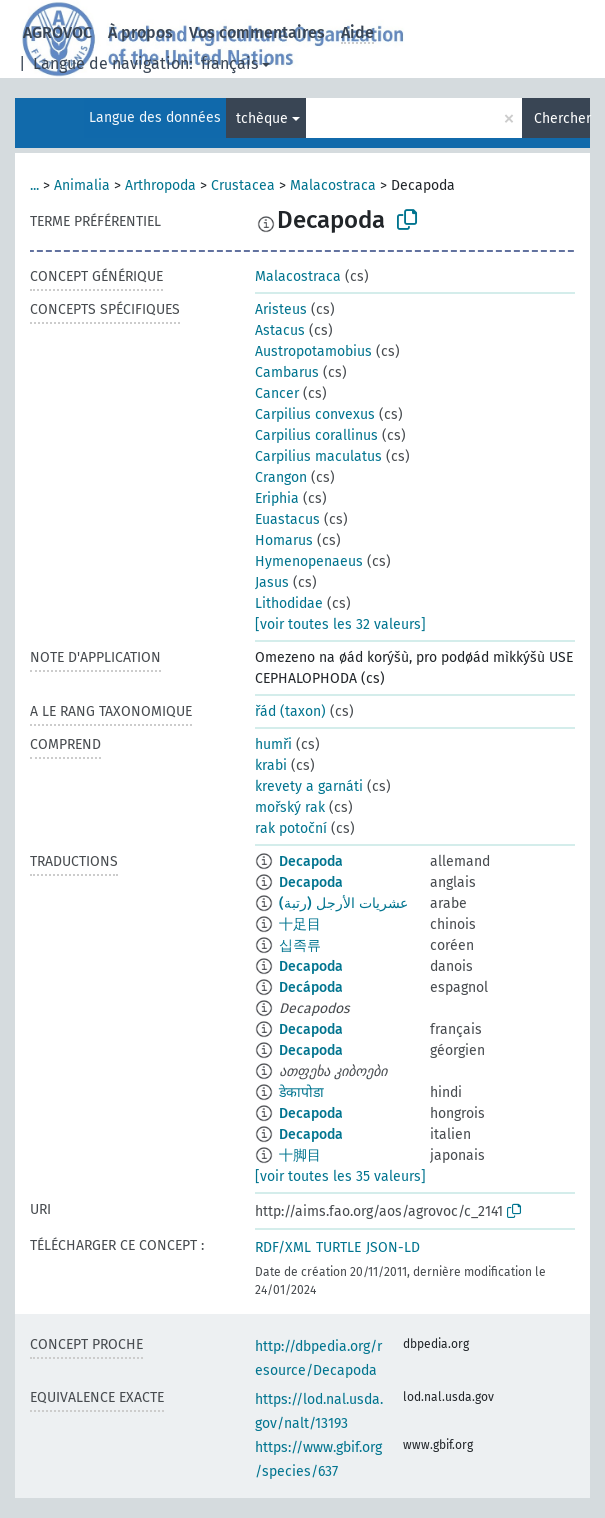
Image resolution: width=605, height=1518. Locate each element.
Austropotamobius (313, 351)
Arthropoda (160, 185)
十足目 (300, 924)
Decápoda (311, 987)
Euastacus (287, 519)
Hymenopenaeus (309, 561)
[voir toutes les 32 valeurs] (340, 624)
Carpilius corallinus (316, 435)
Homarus (284, 540)
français (229, 63)
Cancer (277, 393)
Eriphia (277, 498)
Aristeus (281, 309)
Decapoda (311, 861)
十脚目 (300, 1155)
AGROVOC (57, 32)
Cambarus (287, 372)
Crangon (281, 477)
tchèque (262, 118)
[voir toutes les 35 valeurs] (340, 1176)
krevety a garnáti (309, 786)
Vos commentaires (257, 32)
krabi (271, 765)
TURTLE (338, 1247)
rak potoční (291, 828)
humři (273, 744)
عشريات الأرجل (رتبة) (343, 903)
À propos (140, 32)
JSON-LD (393, 1247)
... (34, 185)
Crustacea (243, 185)
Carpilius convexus (315, 414)
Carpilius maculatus (318, 456)
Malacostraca (333, 185)
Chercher (562, 118)
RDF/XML (283, 1247)
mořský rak (290, 807)
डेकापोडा (301, 1092)
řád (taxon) (290, 711)
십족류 (300, 945)
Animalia (82, 185)
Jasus (272, 582)
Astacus (280, 330)
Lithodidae (289, 603)
